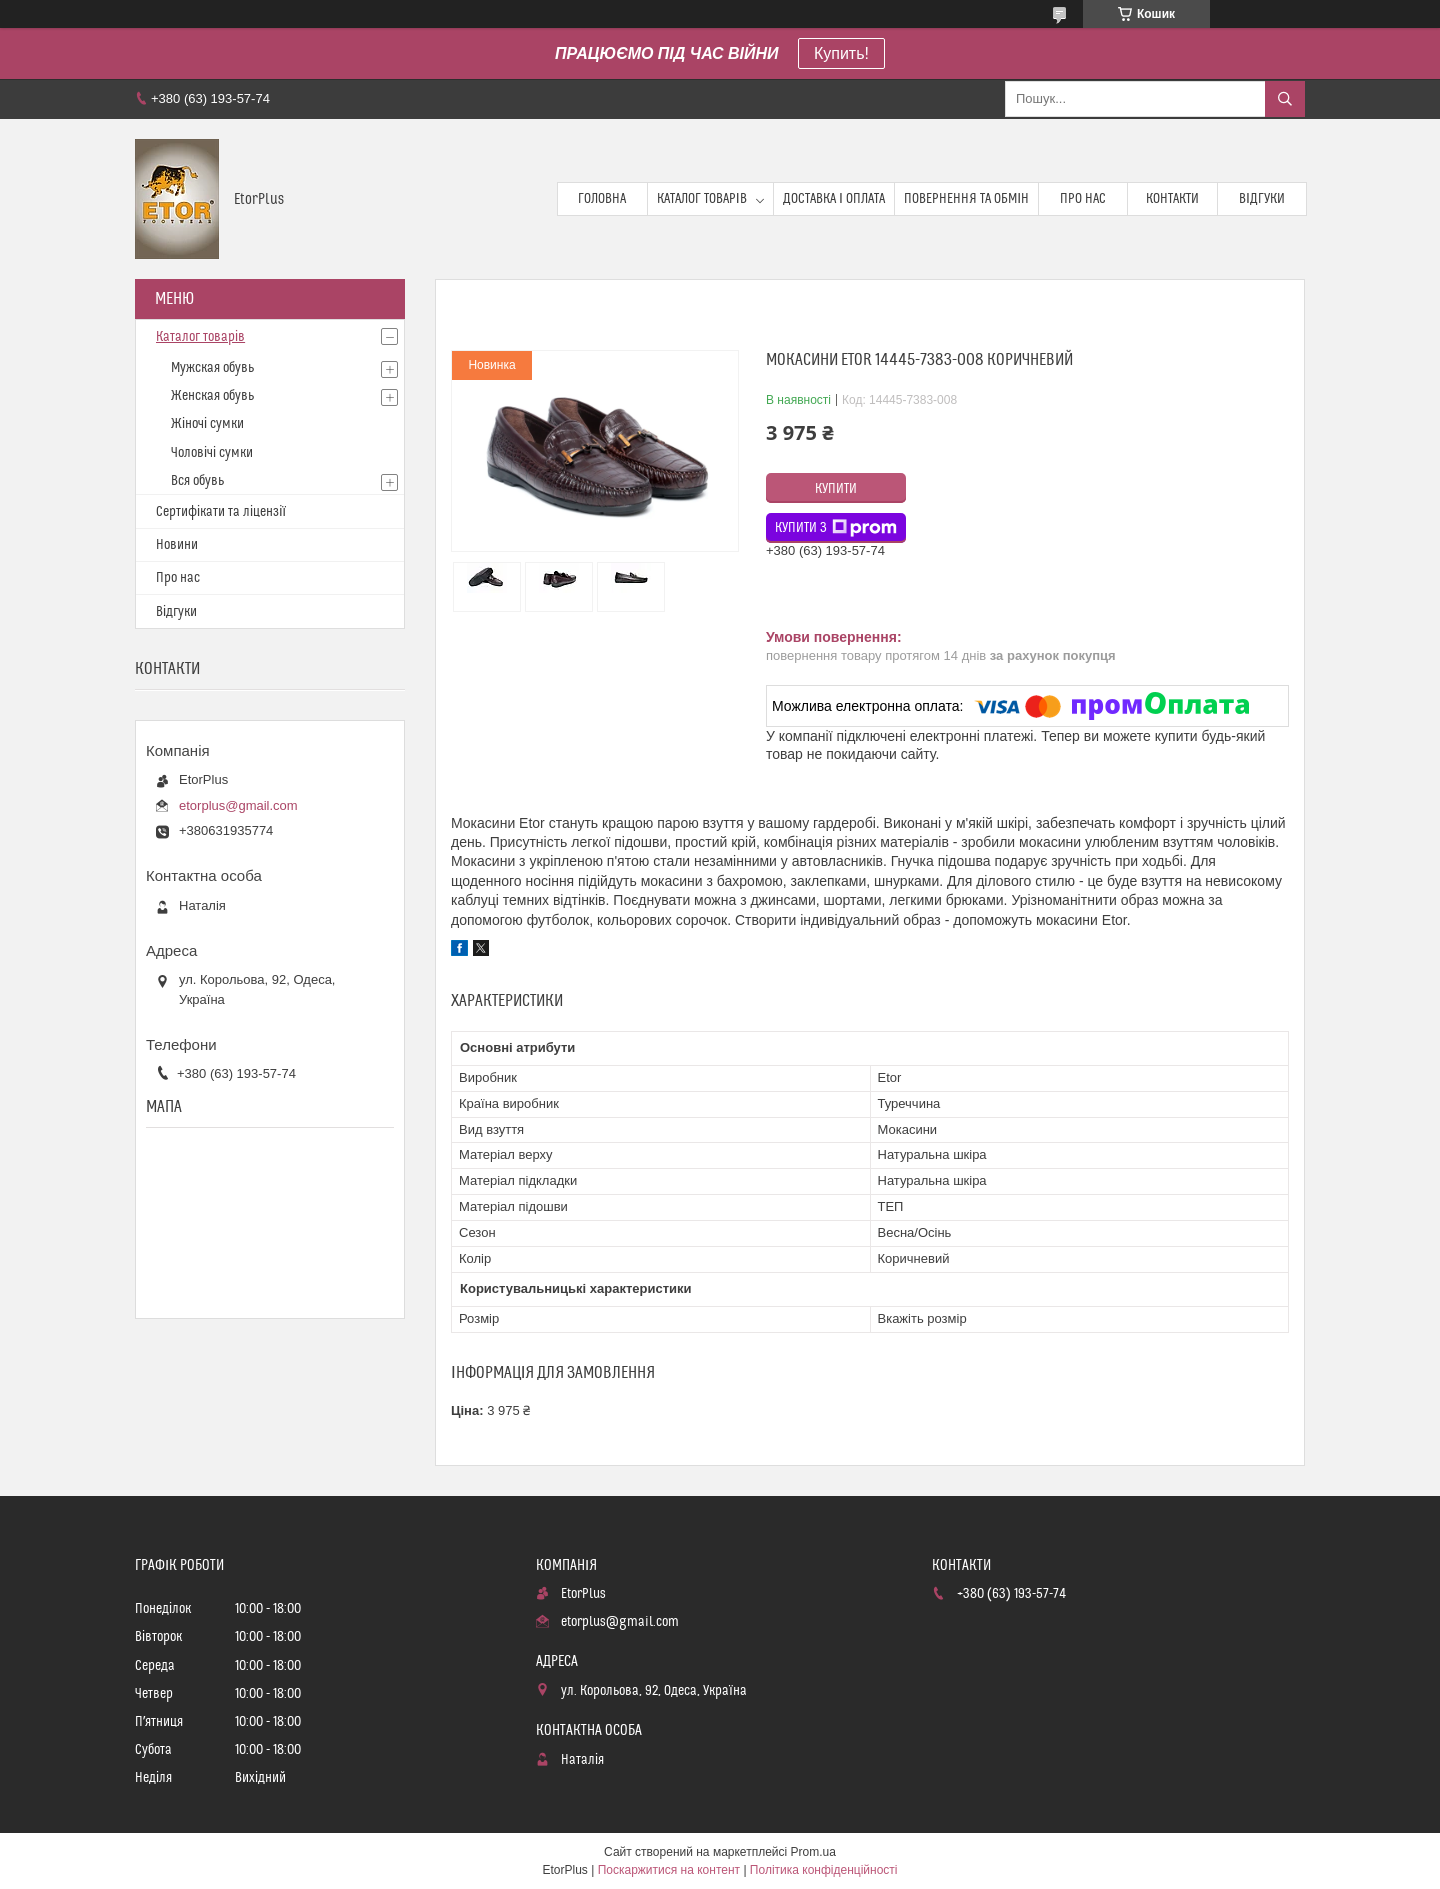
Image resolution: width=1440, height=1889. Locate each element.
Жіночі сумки (207, 424)
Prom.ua (813, 1852)
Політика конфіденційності (824, 1870)
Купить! (841, 53)
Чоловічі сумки (212, 453)
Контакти (1172, 199)
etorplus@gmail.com (238, 805)
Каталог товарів (702, 199)
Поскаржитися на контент (669, 1870)
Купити (836, 489)
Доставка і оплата (834, 199)
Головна (602, 199)
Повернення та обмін (966, 199)
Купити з (836, 528)
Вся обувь (197, 481)
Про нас (1083, 199)
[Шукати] (1285, 99)
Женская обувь (212, 396)
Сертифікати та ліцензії (221, 512)
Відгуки (1262, 199)
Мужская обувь (212, 368)
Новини (177, 545)
